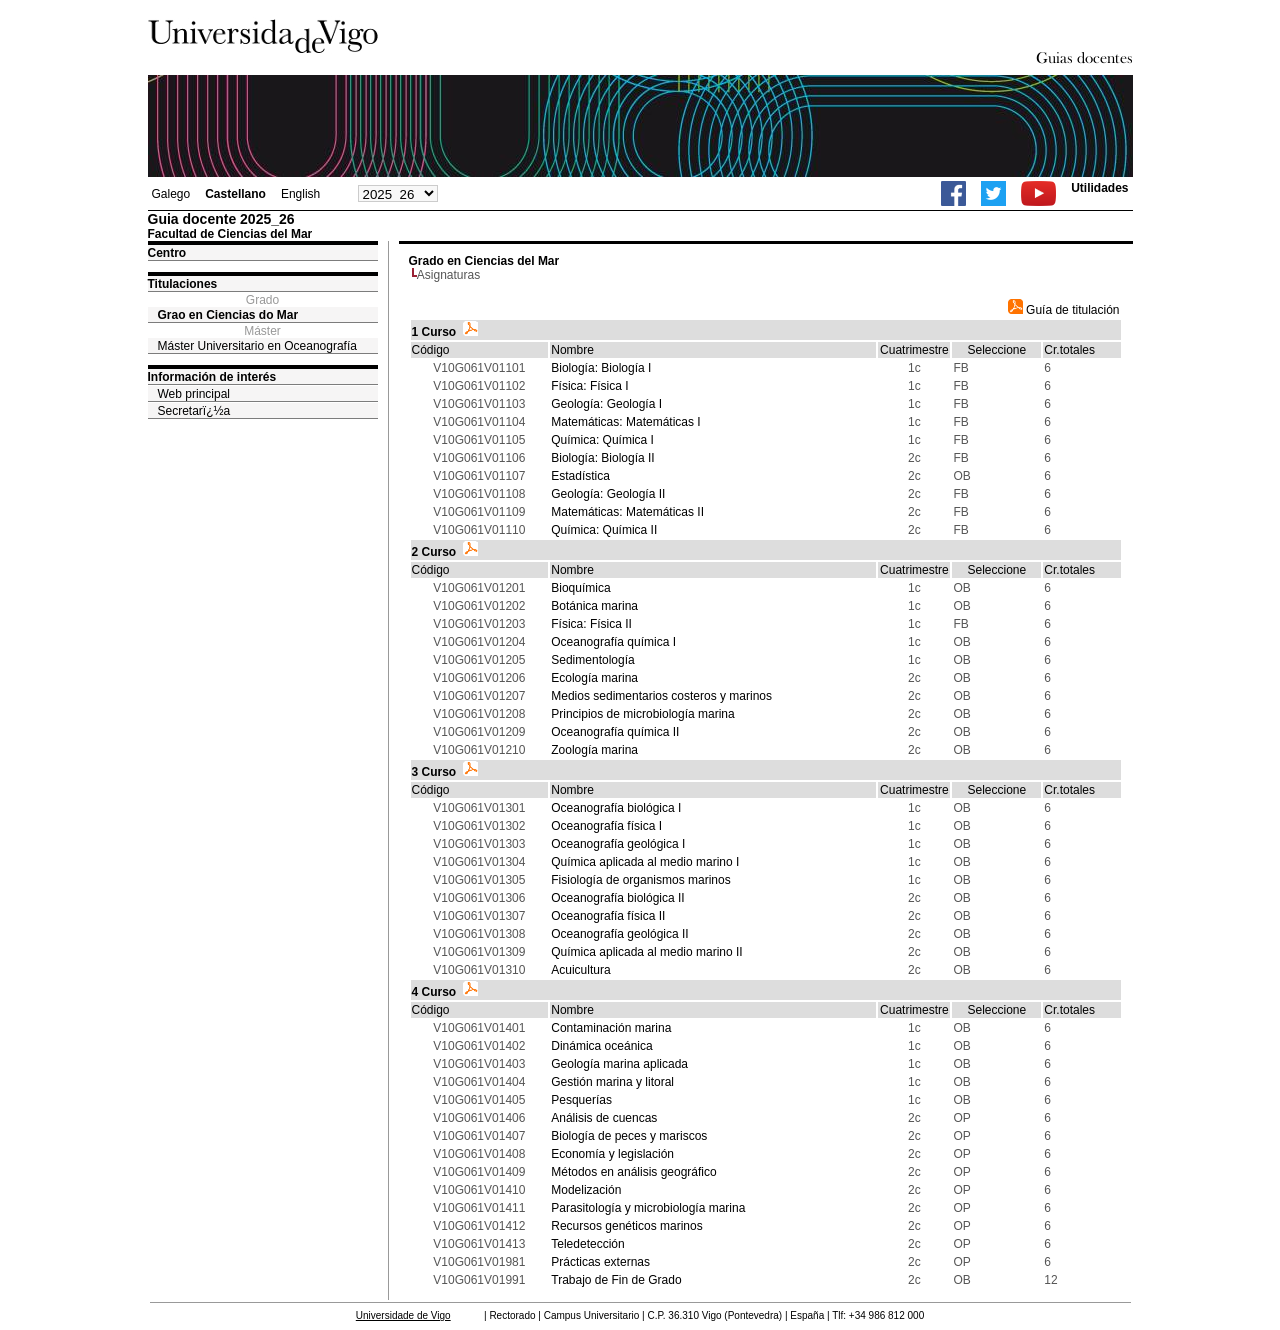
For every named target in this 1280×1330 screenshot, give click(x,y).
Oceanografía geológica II (619, 934)
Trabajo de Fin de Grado (616, 1280)
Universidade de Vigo (403, 1315)
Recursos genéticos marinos (626, 1226)
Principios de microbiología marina (642, 714)
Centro (167, 253)
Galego (171, 194)
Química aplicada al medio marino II (646, 952)
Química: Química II (604, 530)
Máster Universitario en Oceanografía (257, 346)
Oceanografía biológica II (617, 898)
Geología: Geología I (606, 404)
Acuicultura (580, 970)
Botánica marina (594, 606)
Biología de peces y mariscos (629, 1136)
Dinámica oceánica (601, 1046)
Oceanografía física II (608, 916)
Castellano (235, 194)
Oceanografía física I (606, 826)
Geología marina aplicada (619, 1064)
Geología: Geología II (608, 494)
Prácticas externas (600, 1262)
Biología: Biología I (601, 368)
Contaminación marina (611, 1028)
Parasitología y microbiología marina (648, 1208)
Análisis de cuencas (604, 1118)
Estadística (580, 476)
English (300, 194)
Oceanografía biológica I (616, 808)
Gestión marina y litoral (612, 1082)
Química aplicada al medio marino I (645, 862)
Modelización (586, 1190)
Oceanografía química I (613, 642)
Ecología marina (594, 678)
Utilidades (1099, 188)
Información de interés (212, 377)
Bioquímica (580, 588)
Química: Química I (602, 440)
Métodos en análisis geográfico (633, 1172)
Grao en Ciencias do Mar (228, 315)
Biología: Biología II (602, 458)
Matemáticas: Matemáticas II (627, 512)
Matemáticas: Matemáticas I (625, 422)
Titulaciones (183, 284)
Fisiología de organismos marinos (640, 880)
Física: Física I (589, 386)
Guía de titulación (1064, 310)
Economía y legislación (612, 1154)
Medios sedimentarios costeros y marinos (661, 696)
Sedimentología (592, 660)
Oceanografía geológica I (618, 844)
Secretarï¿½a (194, 411)
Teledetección (587, 1244)
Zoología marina (594, 750)
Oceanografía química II (615, 732)
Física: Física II (591, 624)
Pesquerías (581, 1100)
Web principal (194, 394)
